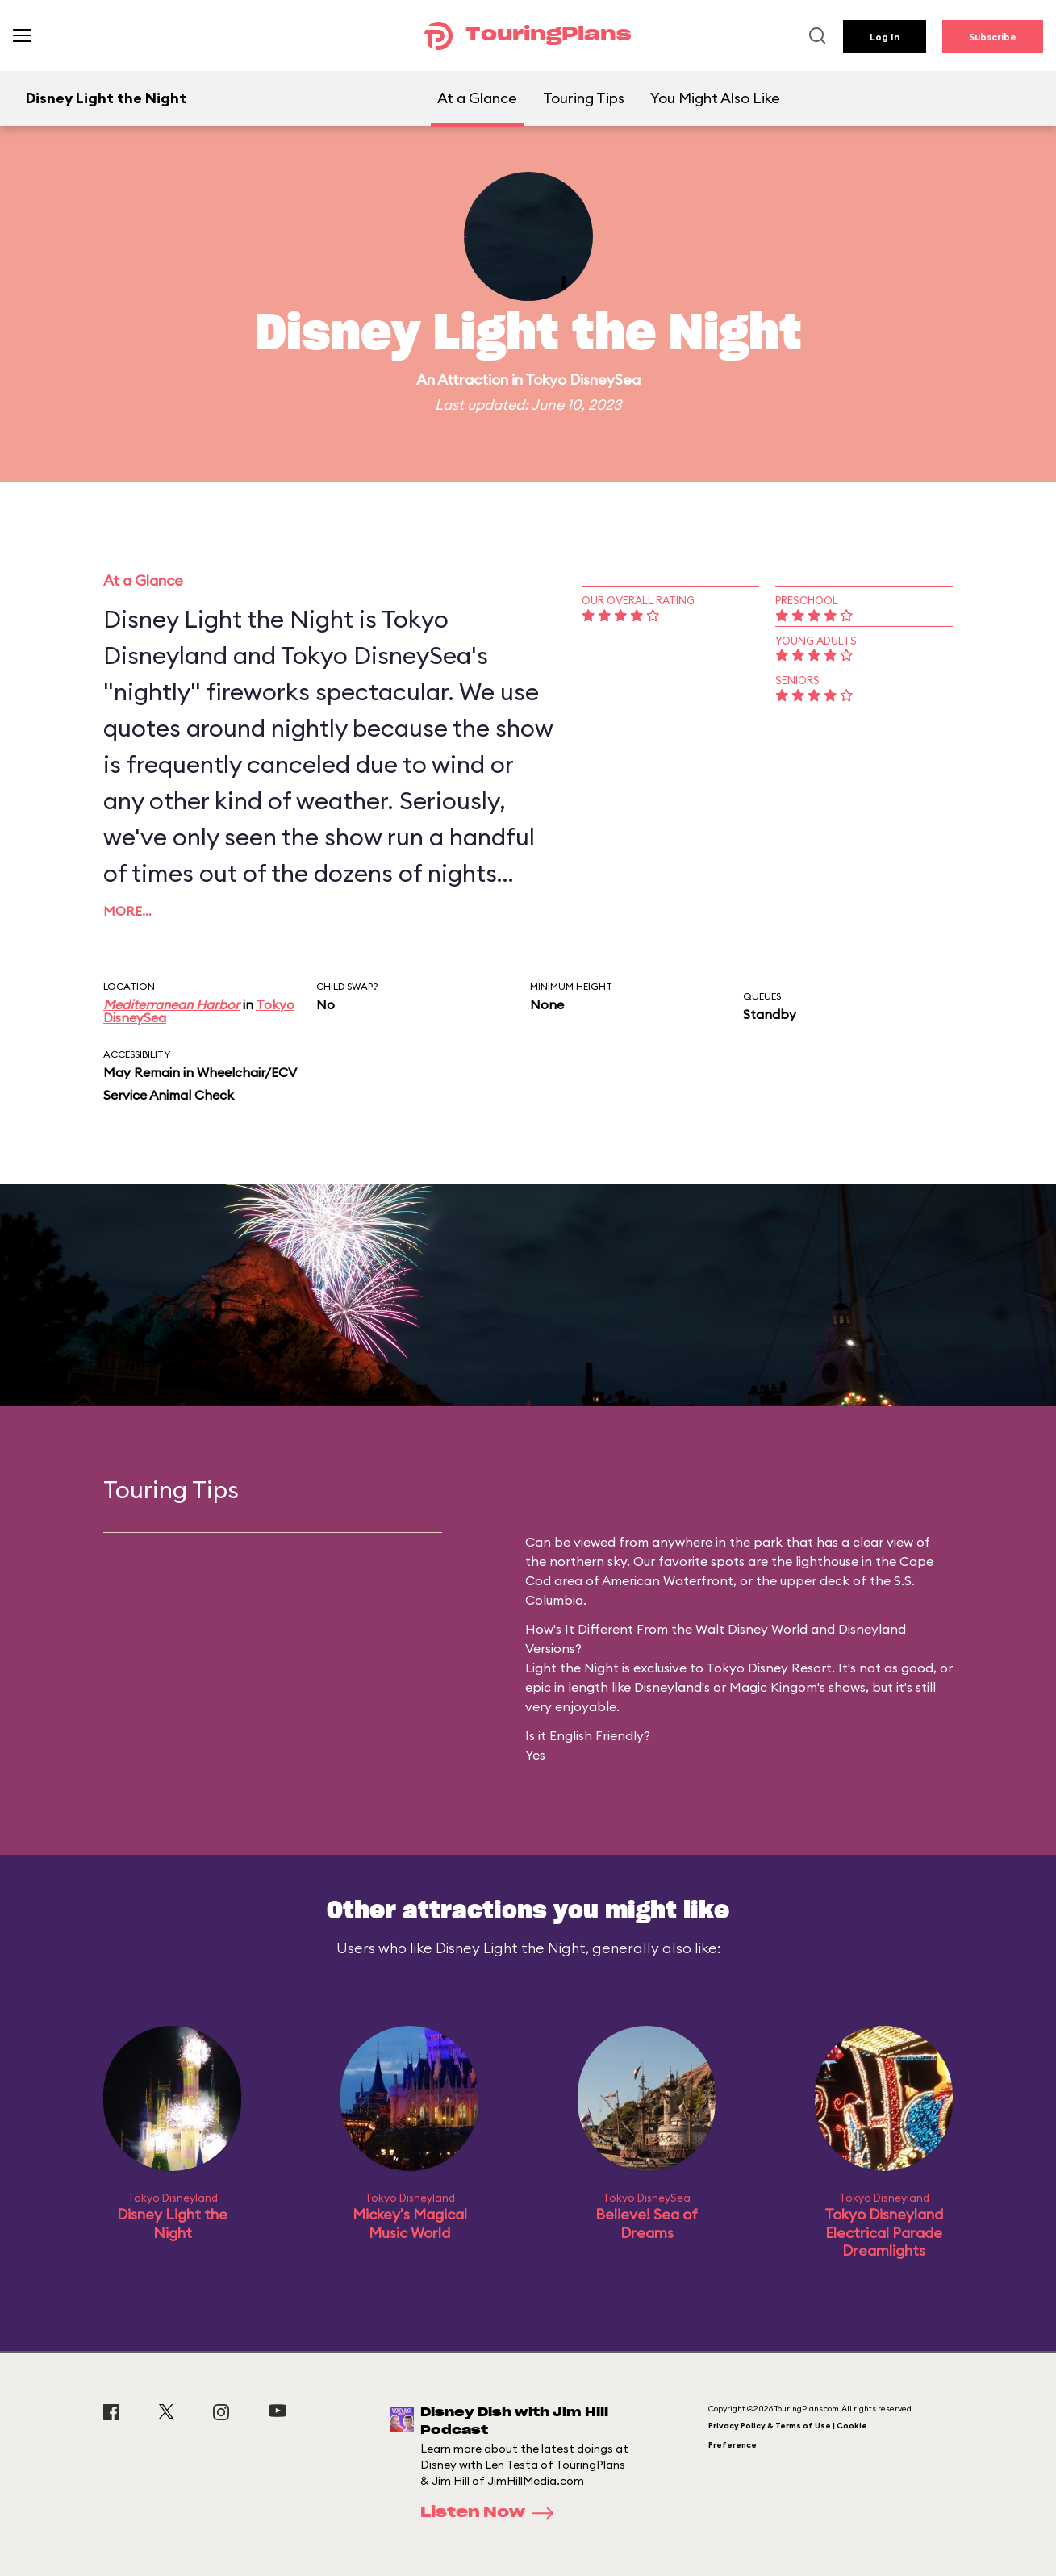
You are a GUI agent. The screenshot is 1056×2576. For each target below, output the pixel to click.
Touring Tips (583, 98)
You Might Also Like (715, 98)
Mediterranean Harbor (171, 1004)
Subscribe (992, 37)
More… (127, 911)
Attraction (472, 379)
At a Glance (477, 98)
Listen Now (492, 2513)
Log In (884, 37)
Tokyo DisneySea (583, 379)
